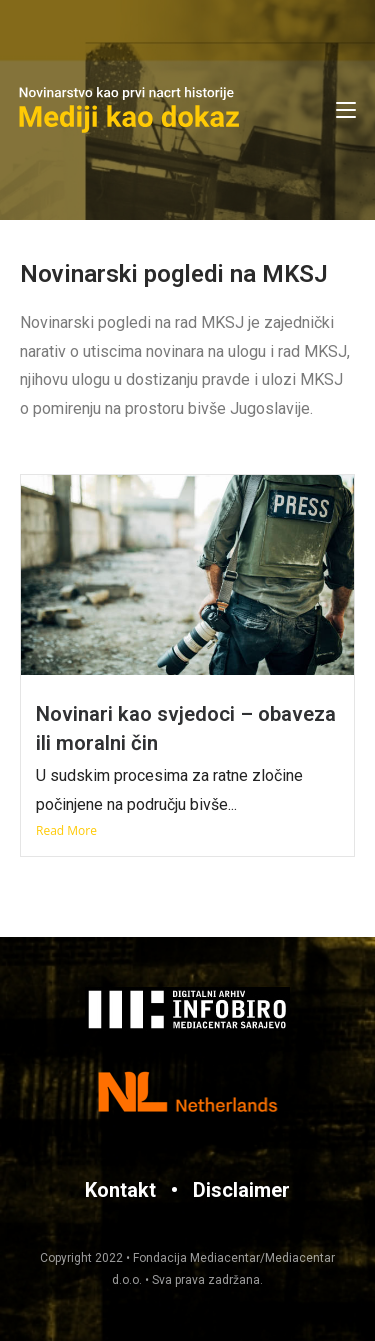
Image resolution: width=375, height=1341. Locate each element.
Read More (66, 830)
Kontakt (120, 1190)
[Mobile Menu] (346, 110)
